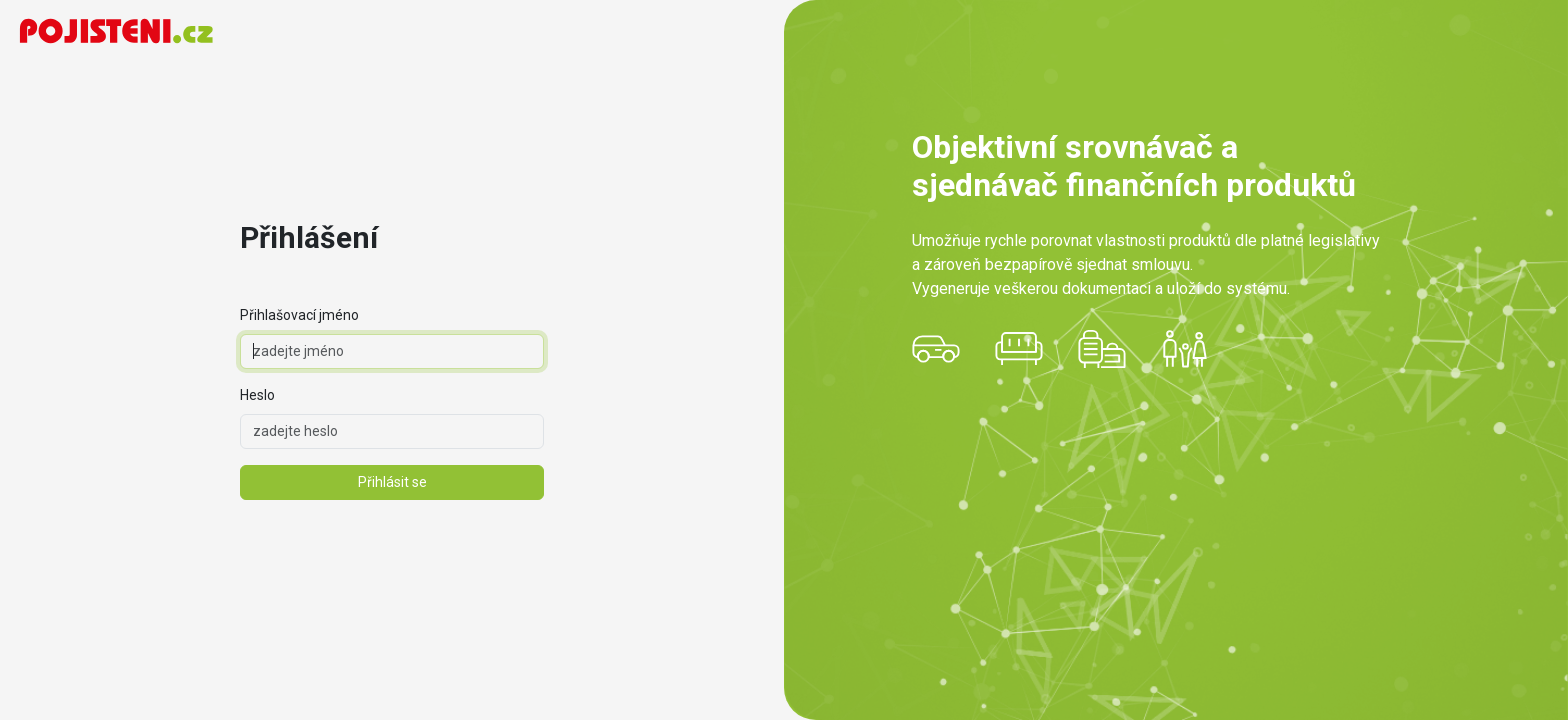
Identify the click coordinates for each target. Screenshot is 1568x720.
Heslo (257, 395)
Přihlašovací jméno (299, 315)
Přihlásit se (392, 482)
